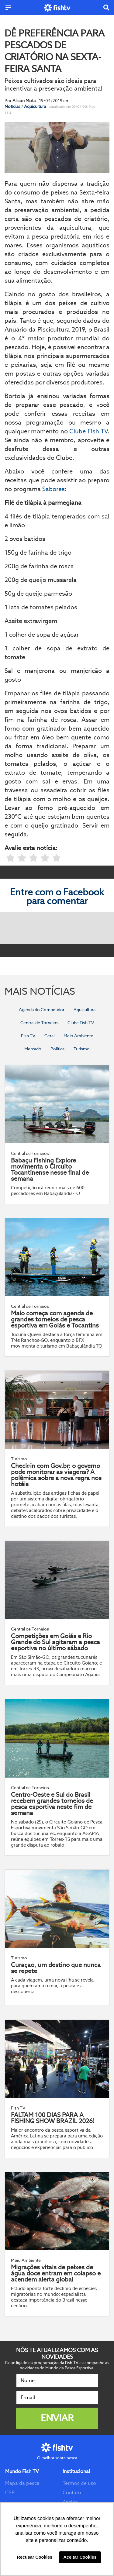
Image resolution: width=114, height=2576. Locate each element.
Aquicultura (35, 106)
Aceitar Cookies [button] (80, 2557)
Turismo (82, 1049)
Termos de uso (79, 2483)
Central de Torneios (39, 1022)
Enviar (57, 2418)
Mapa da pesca (22, 2483)
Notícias (13, 106)
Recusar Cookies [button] (35, 2557)
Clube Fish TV (88, 431)
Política (57, 1049)
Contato (72, 2492)
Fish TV (28, 1035)
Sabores (53, 489)
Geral (49, 1035)
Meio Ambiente (78, 1035)
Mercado (32, 1049)
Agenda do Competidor (41, 1009)
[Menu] (8, 7)
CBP (10, 2492)
